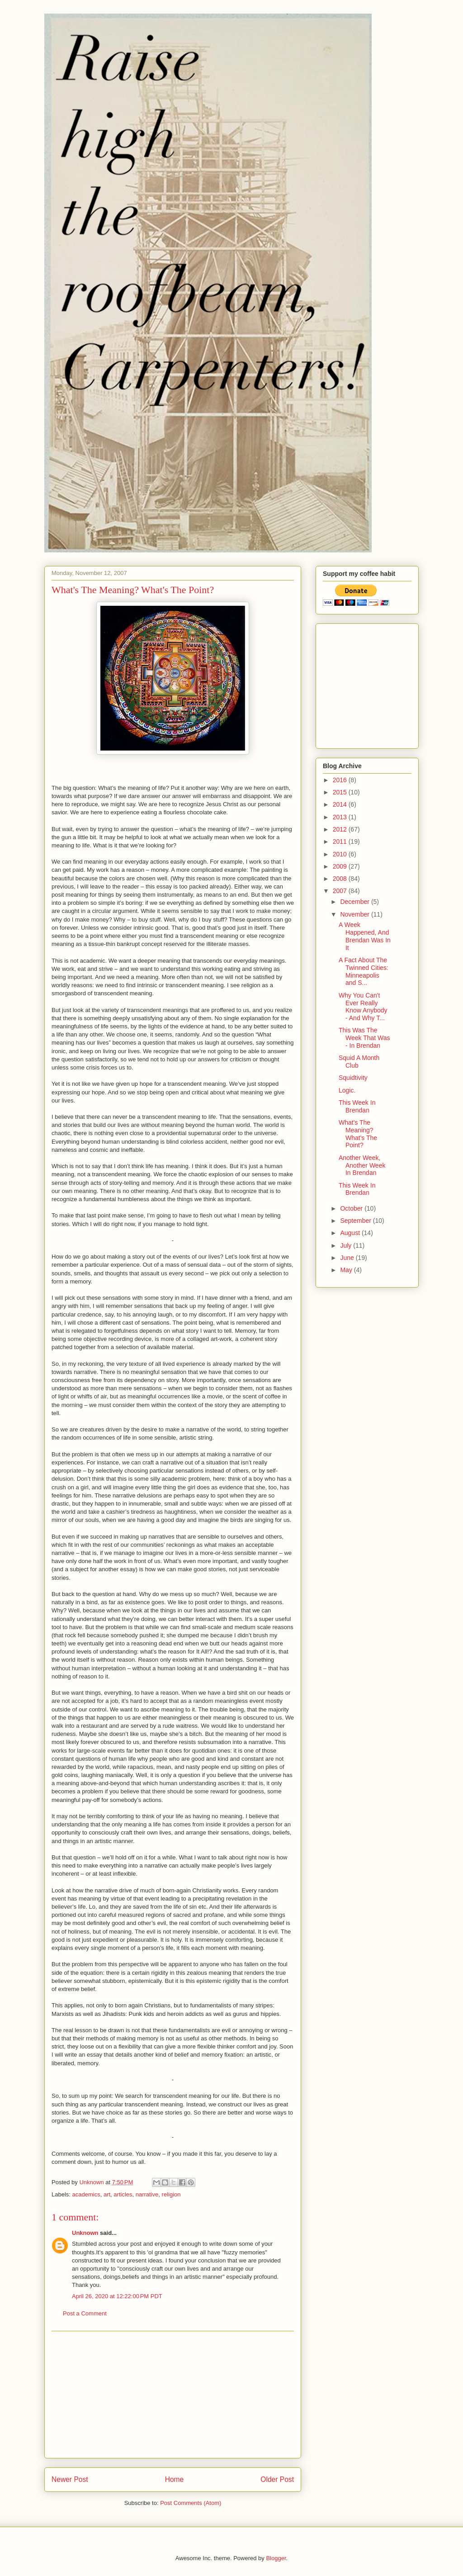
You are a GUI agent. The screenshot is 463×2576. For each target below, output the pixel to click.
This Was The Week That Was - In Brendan (364, 1038)
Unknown (85, 2232)
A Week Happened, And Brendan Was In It (365, 936)
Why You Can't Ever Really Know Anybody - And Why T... (363, 1007)
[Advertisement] (173, 2394)
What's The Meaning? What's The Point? (358, 1134)
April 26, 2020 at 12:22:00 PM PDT (117, 2296)
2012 (341, 829)
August (350, 1232)
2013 (341, 817)
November (355, 914)
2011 (341, 841)
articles (122, 2194)
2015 (341, 792)
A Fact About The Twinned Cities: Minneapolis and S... (363, 971)
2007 (341, 890)
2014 (341, 804)
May (347, 1270)
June (347, 1257)
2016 (341, 780)
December (355, 901)
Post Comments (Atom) (190, 2503)
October (352, 1208)
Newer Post (70, 2479)
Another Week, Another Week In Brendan (362, 1165)
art (107, 2194)
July (346, 1245)
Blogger (276, 2558)
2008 (341, 878)
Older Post (277, 2479)
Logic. (347, 1090)
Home (174, 2479)
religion (171, 2194)
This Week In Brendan (357, 1106)
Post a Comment (85, 2313)
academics (86, 2194)
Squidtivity (353, 1077)
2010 (341, 854)
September (356, 1220)
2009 (341, 866)
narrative (147, 2194)
